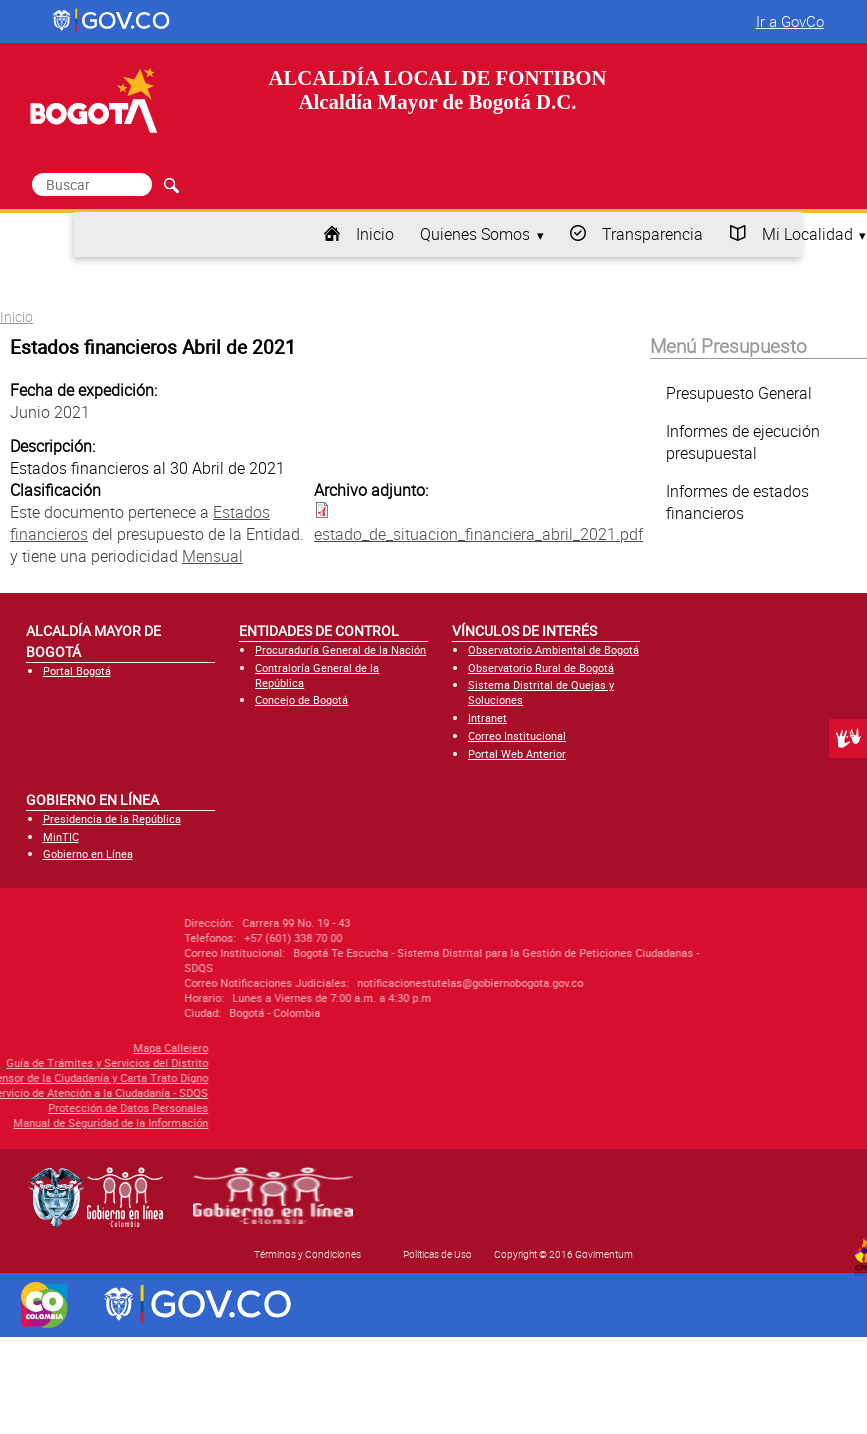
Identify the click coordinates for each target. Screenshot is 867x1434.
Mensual (212, 556)
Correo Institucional (517, 735)
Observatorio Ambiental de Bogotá (553, 649)
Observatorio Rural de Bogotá (541, 667)
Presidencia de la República (112, 818)
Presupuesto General (739, 393)
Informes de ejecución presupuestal (743, 442)
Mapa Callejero (74, 1047)
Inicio (375, 234)
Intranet (487, 717)
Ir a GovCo (790, 21)
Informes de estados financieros (737, 502)
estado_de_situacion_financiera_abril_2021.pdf (478, 534)
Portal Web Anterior (517, 753)
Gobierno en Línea (88, 853)
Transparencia (652, 234)
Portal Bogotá (77, 670)
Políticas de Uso (437, 1254)
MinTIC (61, 836)
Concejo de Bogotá (301, 699)
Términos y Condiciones (307, 1254)
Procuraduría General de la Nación (340, 649)
